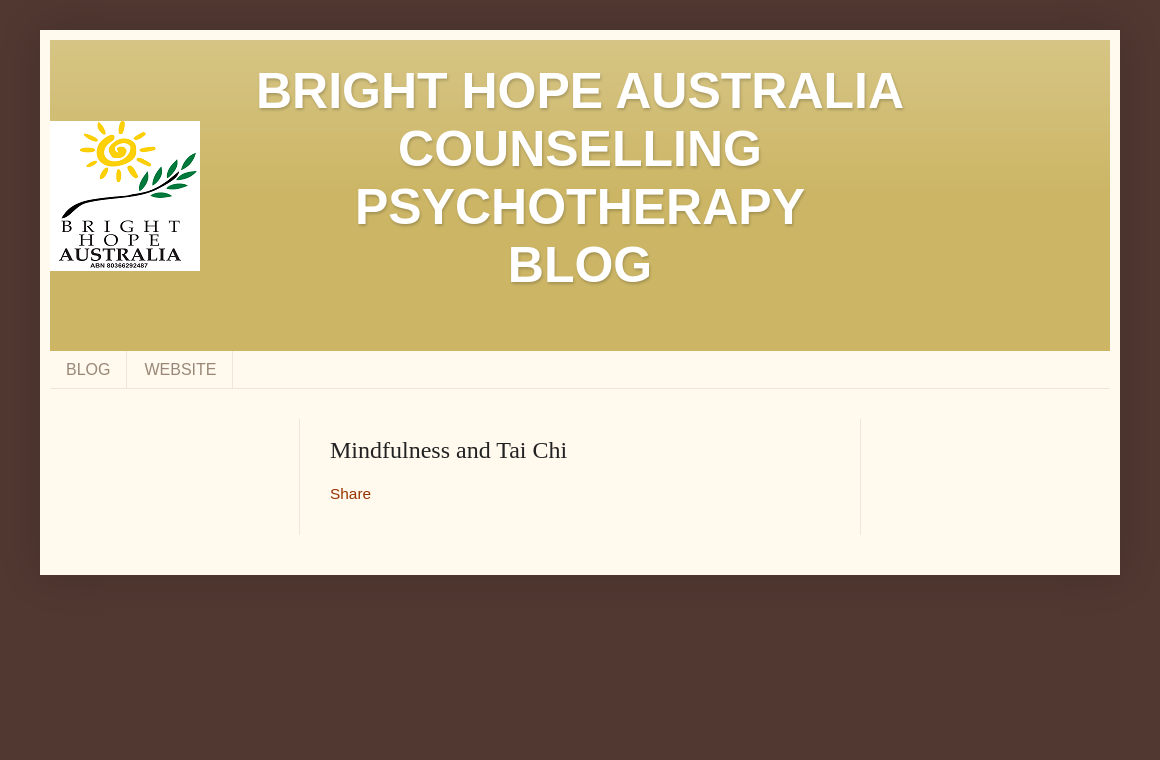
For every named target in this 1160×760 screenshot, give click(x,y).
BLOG (88, 369)
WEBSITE (180, 369)
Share (350, 493)
